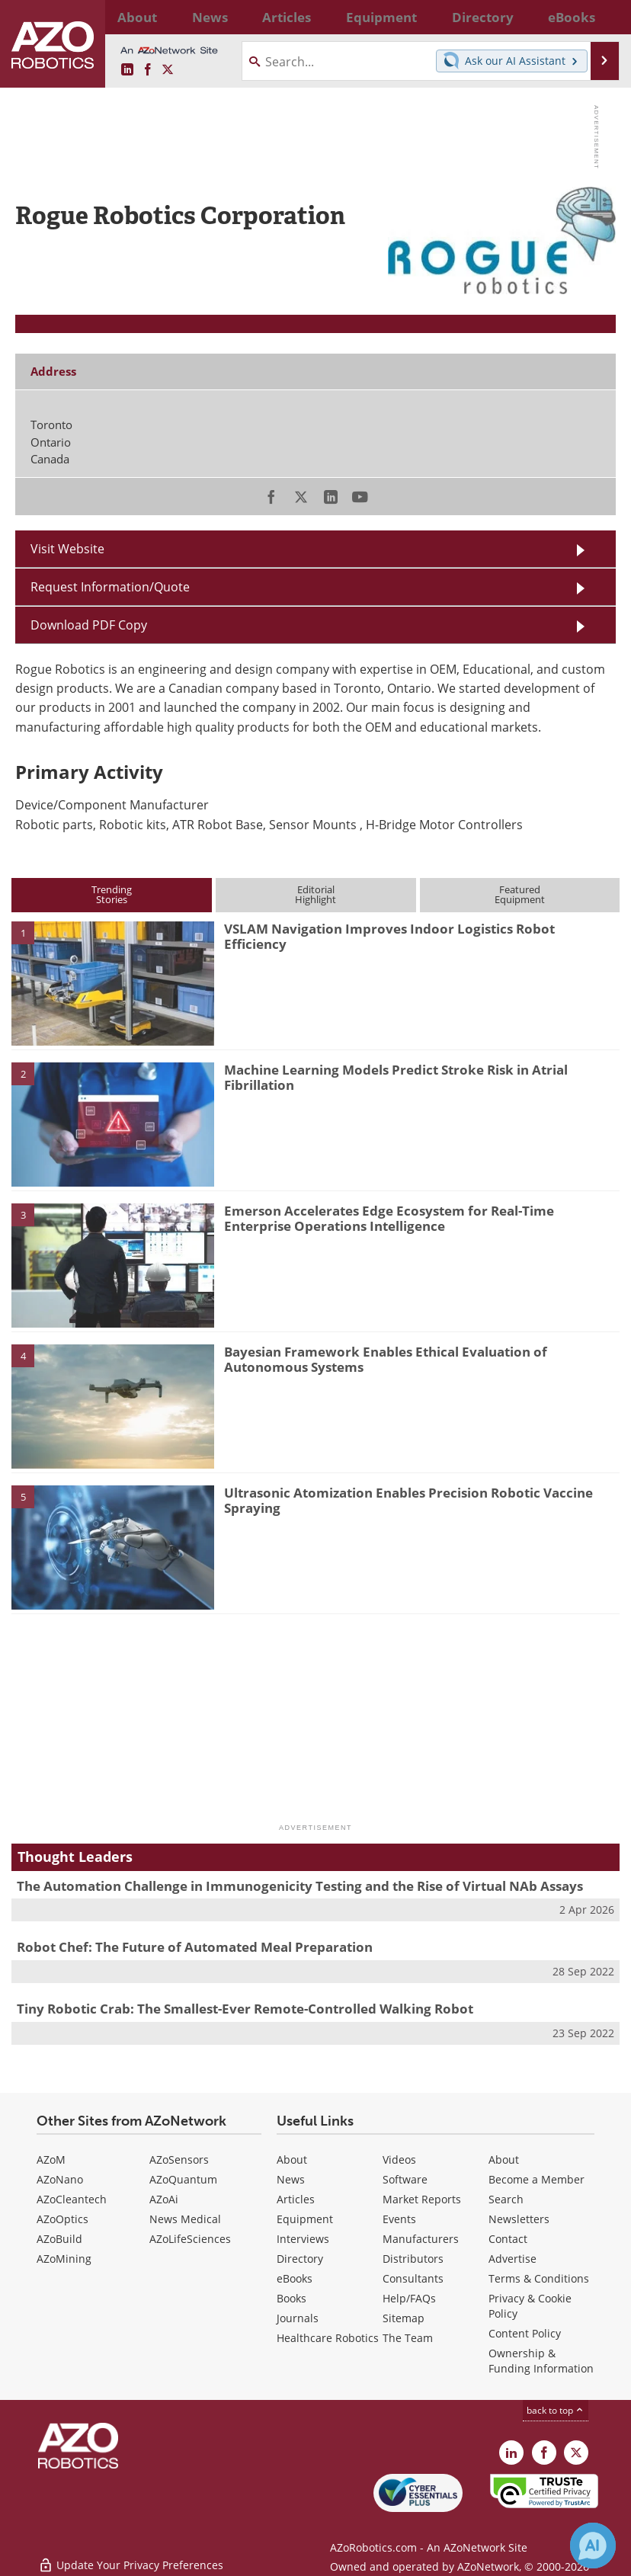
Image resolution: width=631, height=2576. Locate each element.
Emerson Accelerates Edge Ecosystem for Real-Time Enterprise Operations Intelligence (389, 1218)
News (291, 2179)
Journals (298, 2318)
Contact (507, 2239)
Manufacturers (421, 2239)
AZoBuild (59, 2239)
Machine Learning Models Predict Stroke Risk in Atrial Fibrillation (396, 1077)
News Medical (185, 2219)
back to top (556, 2410)
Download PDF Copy (88, 625)
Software (405, 2179)
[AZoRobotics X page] (168, 70)
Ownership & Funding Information (541, 2361)
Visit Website (67, 548)
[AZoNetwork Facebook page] (148, 70)
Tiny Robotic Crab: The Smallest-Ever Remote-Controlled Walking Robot (245, 2008)
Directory (300, 2258)
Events (399, 2219)
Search (506, 2199)
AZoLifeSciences (190, 2239)
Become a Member (536, 2179)
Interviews (303, 2239)
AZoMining (64, 2258)
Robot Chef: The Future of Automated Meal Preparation (195, 1947)
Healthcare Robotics (328, 2338)
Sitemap (403, 2318)
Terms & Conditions (538, 2278)
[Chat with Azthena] (593, 2545)
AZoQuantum (183, 2179)
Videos (399, 2159)
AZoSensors (179, 2159)
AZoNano (60, 2179)
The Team (408, 2338)
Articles (296, 2199)
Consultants (413, 2278)
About (292, 2159)
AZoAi (163, 2199)
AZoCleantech (72, 2199)
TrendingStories (111, 894)
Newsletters (518, 2219)
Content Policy (524, 2333)
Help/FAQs (409, 2298)
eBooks (294, 2278)
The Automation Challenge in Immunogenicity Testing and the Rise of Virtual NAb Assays (300, 1886)
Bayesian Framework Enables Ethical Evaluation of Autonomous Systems (385, 1359)
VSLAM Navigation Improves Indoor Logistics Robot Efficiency (389, 936)
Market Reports (422, 2199)
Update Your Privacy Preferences (130, 2556)
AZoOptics (62, 2219)
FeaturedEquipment (520, 894)
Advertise (512, 2258)
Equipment (305, 2219)
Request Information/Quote (110, 586)
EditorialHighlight (315, 894)
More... (601, 16)
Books (291, 2298)
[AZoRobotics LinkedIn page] (127, 70)
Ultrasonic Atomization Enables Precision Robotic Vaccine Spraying (408, 1500)
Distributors (413, 2258)
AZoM (51, 2159)
